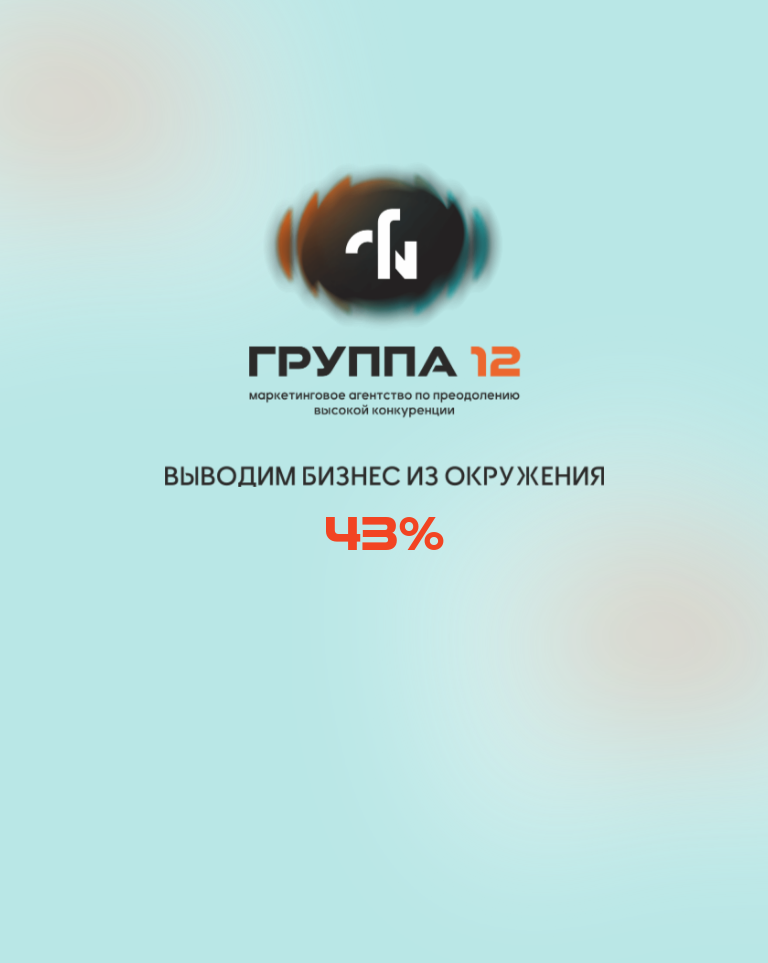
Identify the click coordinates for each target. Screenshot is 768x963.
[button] (599, 43)
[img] (203, 43)
